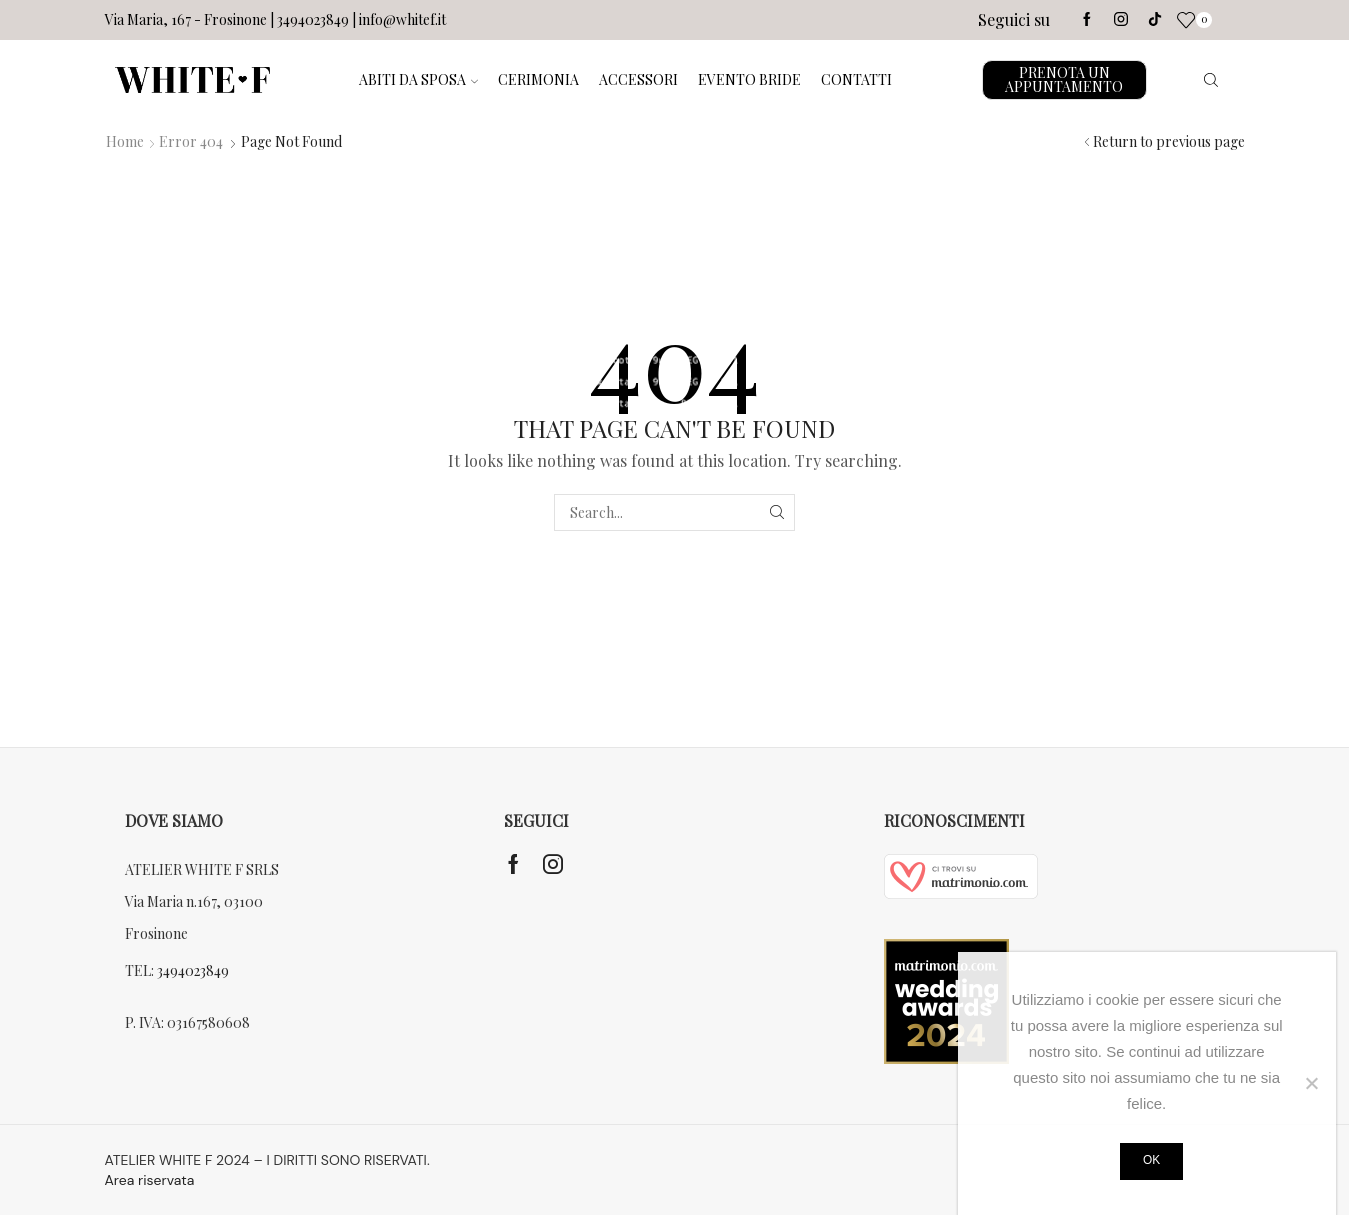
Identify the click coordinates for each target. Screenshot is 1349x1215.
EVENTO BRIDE (749, 79)
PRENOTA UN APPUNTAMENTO (1064, 79)
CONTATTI (856, 79)
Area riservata (150, 1180)
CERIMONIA (538, 79)
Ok (1151, 1160)
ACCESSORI (638, 79)
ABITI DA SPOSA (418, 79)
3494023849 (193, 970)
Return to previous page (1169, 141)
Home (125, 141)
